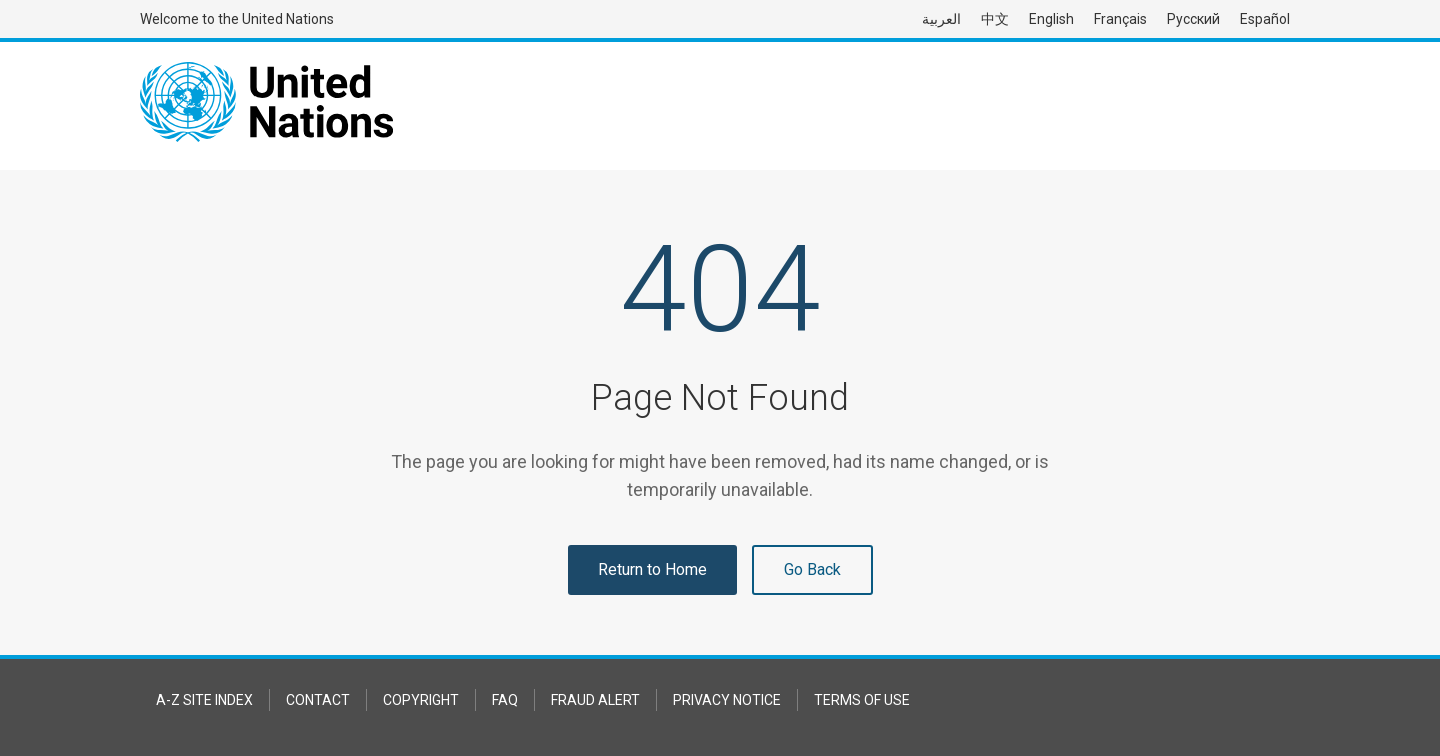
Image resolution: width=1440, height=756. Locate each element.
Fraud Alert (595, 700)
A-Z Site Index (204, 700)
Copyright (421, 700)
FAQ (505, 700)
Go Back (812, 569)
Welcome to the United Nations (237, 19)
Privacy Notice (727, 700)
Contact (318, 700)
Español (1265, 19)
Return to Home (652, 569)
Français (1120, 19)
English (1051, 19)
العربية (941, 19)
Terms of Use (862, 700)
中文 (995, 19)
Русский (1193, 19)
